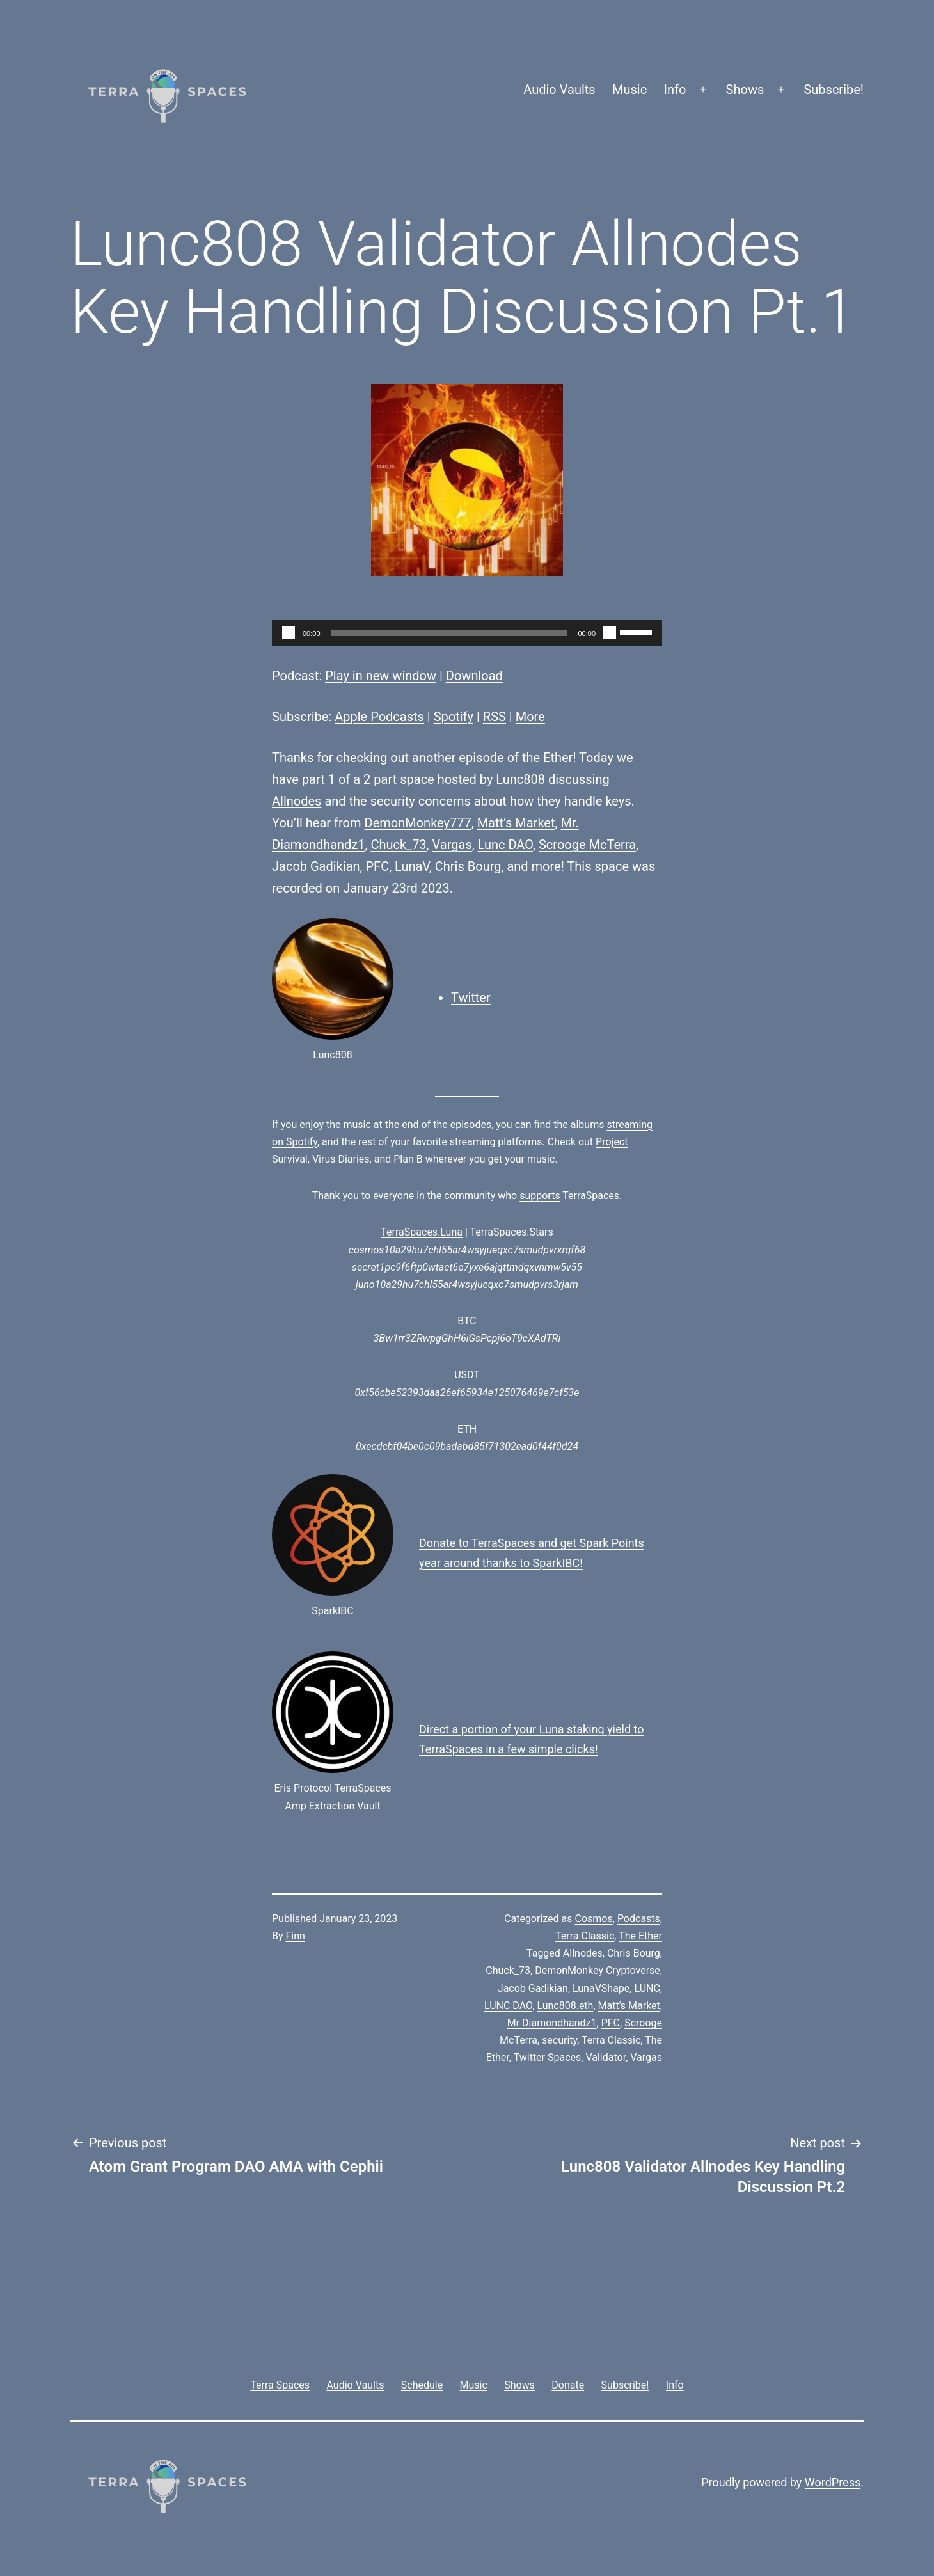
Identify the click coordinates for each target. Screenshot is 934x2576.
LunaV (412, 866)
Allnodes (296, 801)
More (530, 716)
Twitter (471, 997)
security (559, 2040)
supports (539, 1195)
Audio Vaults (559, 89)
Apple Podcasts (379, 716)
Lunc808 (520, 779)
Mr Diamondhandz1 (552, 2023)
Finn (295, 1936)
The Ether (640, 1936)
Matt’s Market (516, 823)
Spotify (453, 716)
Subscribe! (833, 89)
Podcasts (638, 1918)
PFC (377, 866)
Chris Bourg (468, 866)
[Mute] (609, 632)
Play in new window (380, 675)
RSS (494, 716)
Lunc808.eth (565, 2006)
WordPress (832, 2482)
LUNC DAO (508, 2006)
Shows (745, 89)
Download (474, 675)
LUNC (647, 1988)
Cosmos (594, 1918)
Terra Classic (584, 1936)
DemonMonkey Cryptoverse (597, 1970)
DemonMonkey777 (418, 823)
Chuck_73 (398, 844)
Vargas (452, 844)
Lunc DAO (505, 844)
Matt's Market (629, 2006)
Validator (605, 2057)
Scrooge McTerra (587, 844)
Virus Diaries (341, 1159)
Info (675, 89)
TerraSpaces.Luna (422, 1232)
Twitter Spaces (548, 2057)
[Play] (288, 632)
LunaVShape (601, 1988)
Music (629, 89)
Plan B (407, 1159)
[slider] (449, 633)
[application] (467, 633)
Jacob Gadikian (316, 866)
